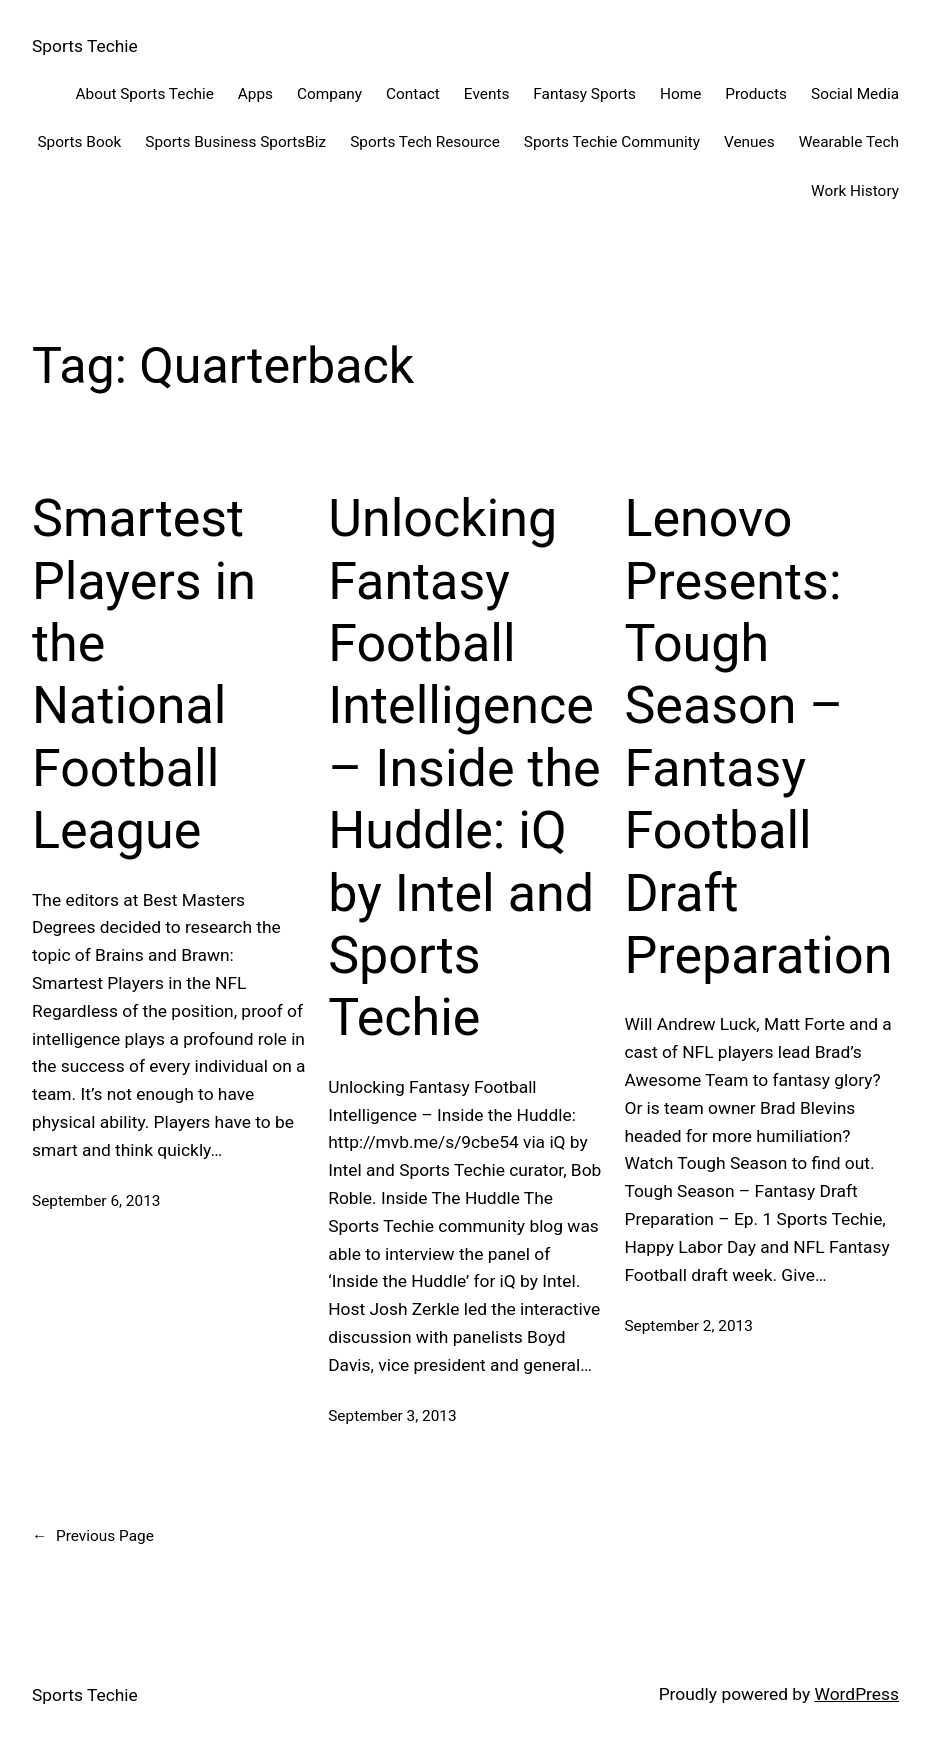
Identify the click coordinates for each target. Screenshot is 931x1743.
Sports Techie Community (612, 142)
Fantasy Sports (584, 94)
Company (329, 94)
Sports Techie (85, 46)
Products (756, 94)
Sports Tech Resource (425, 142)
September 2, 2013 (688, 1326)
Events (487, 94)
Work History (855, 191)
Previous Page (93, 1536)
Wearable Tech (849, 142)
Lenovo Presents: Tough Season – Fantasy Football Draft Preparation (758, 737)
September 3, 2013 (392, 1416)
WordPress (857, 1694)
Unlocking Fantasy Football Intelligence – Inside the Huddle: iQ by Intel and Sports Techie (464, 768)
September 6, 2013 (96, 1201)
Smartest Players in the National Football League (144, 674)
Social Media (855, 94)
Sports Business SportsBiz (235, 142)
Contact (413, 94)
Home (680, 94)
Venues (749, 142)
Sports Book (79, 142)
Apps (255, 94)
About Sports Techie (144, 94)
